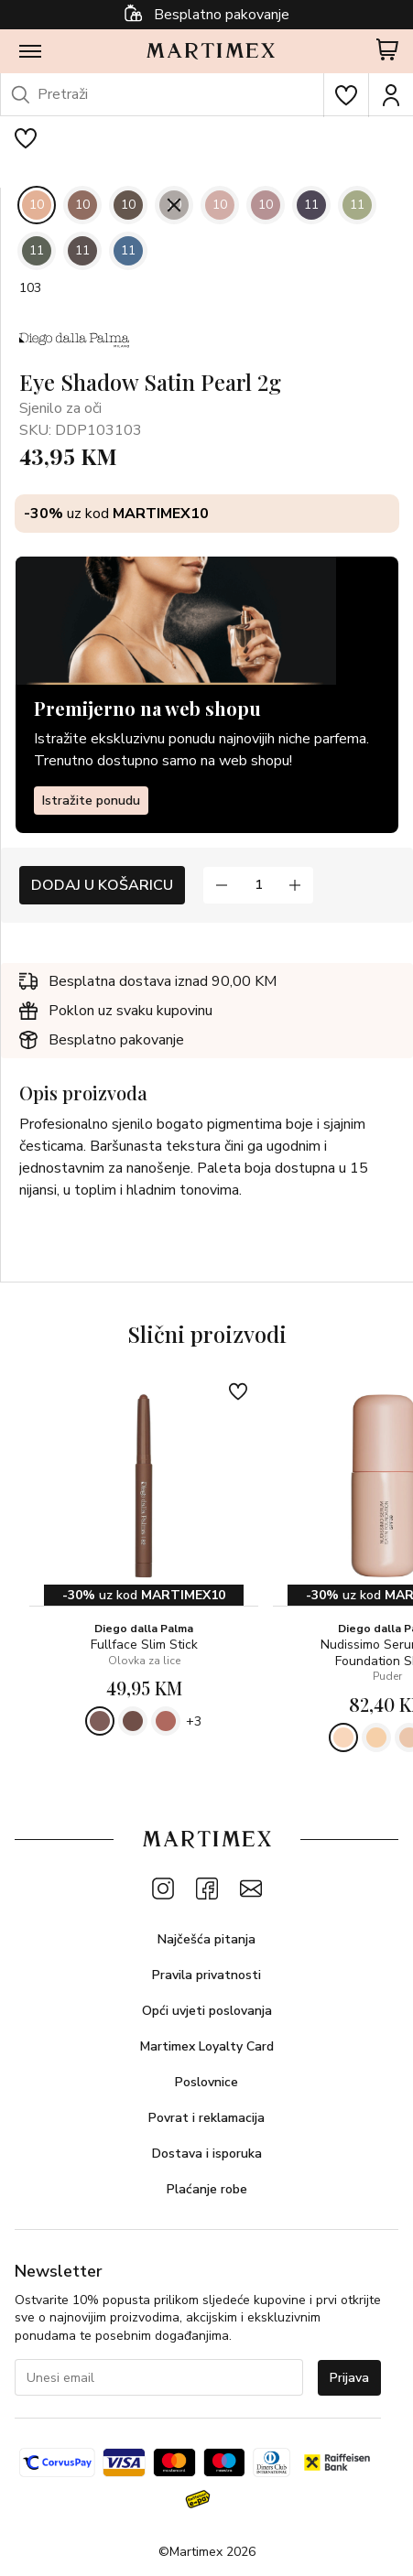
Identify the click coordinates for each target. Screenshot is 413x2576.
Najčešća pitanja (206, 1939)
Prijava (349, 2378)
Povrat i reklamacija (206, 2118)
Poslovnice (206, 2082)
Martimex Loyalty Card (207, 2046)
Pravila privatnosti (206, 1975)
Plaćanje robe (207, 2189)
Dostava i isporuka (207, 2153)
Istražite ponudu (91, 800)
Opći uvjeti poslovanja (207, 2010)
